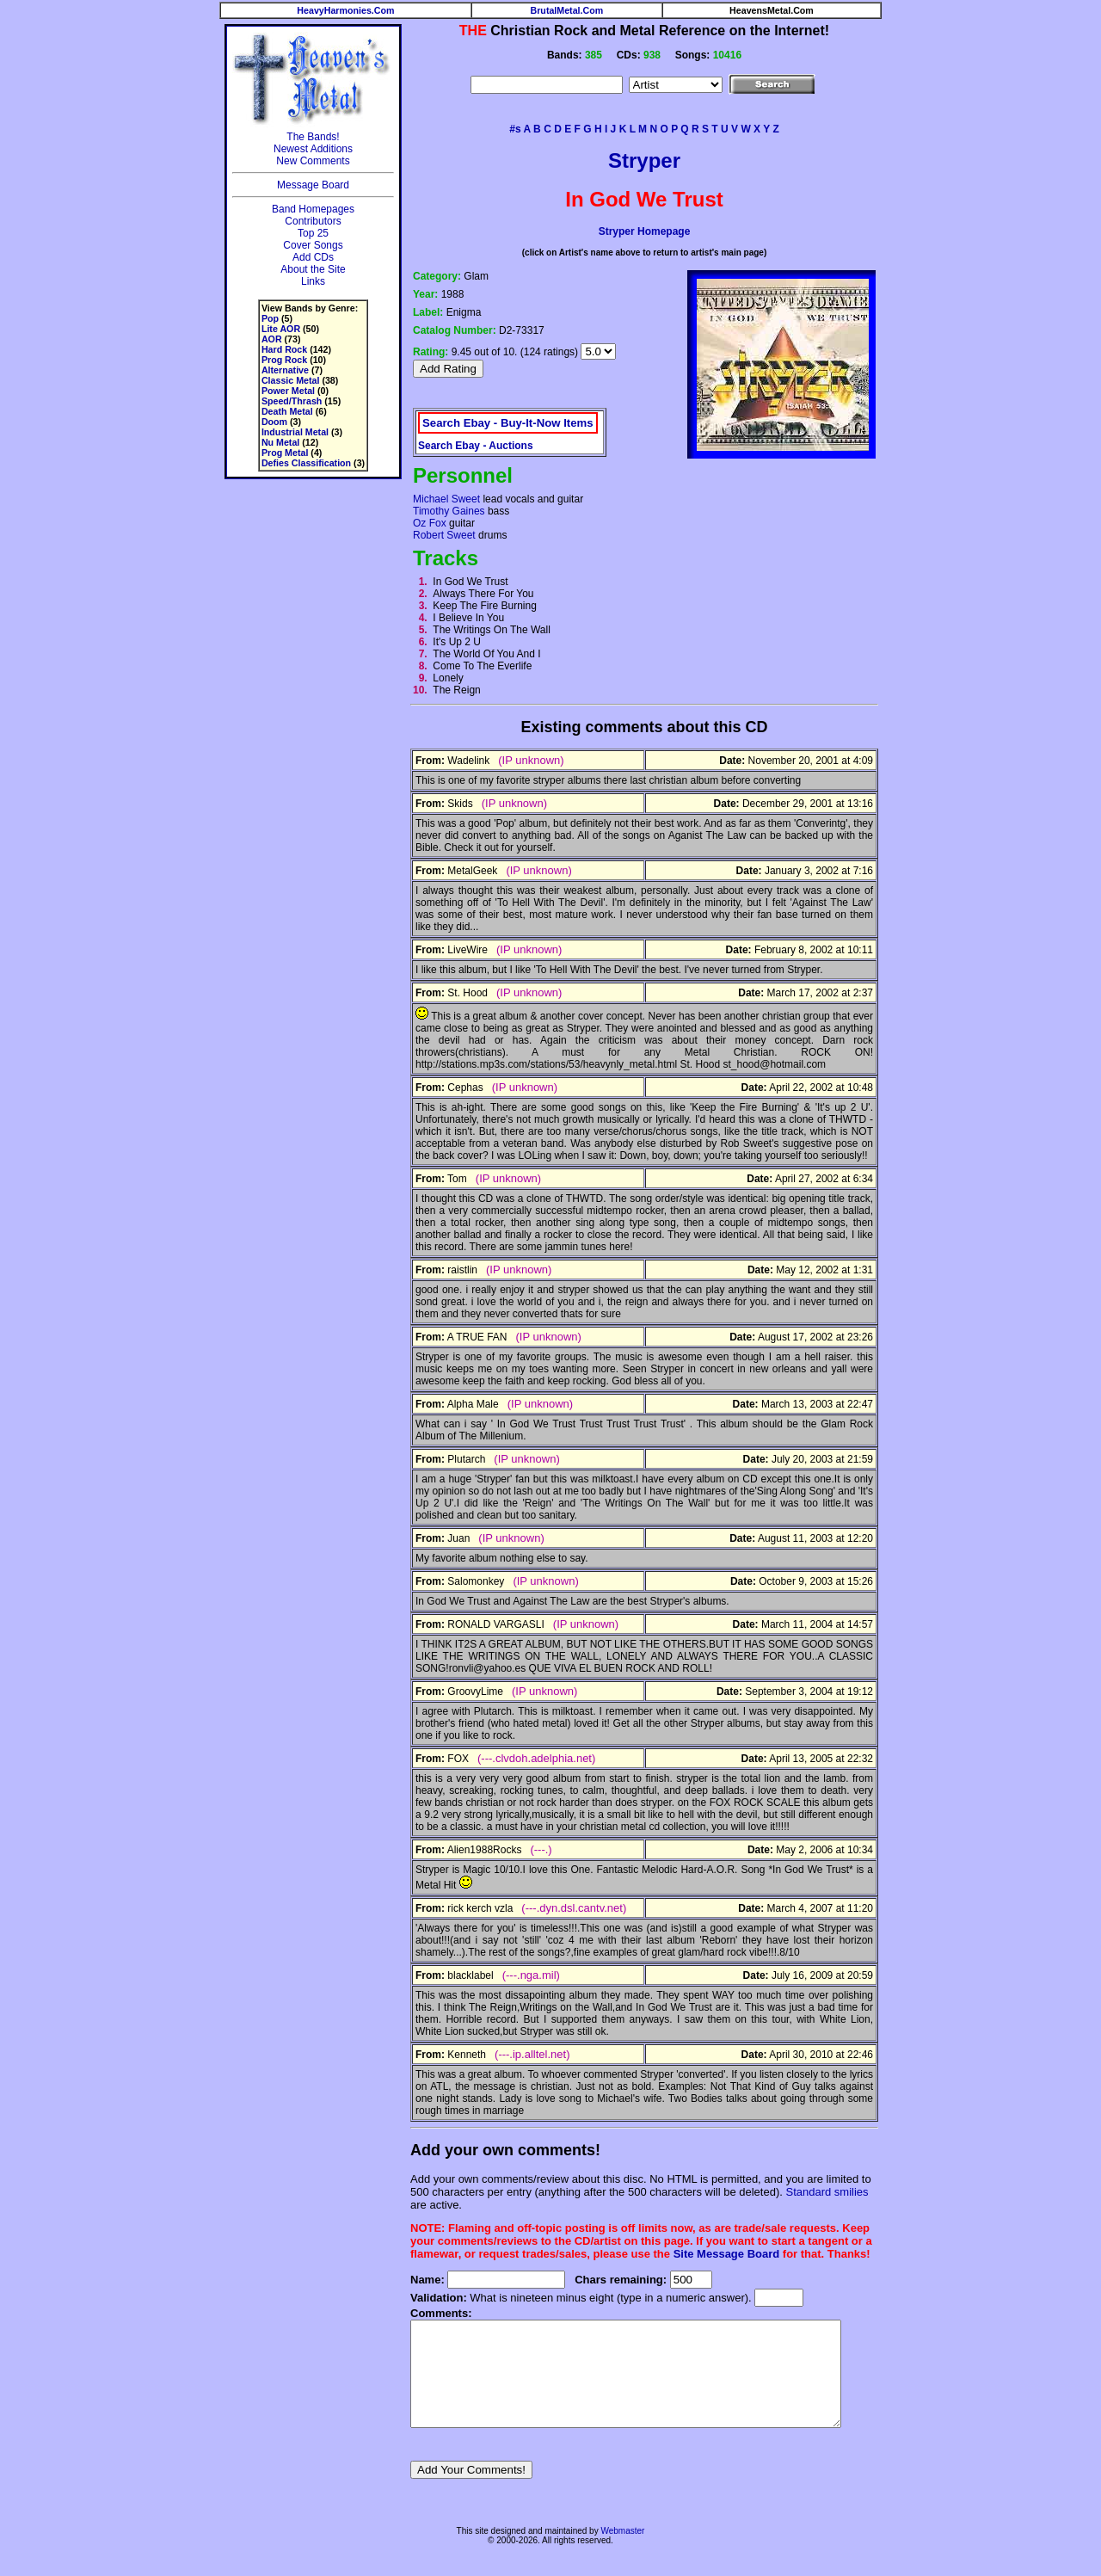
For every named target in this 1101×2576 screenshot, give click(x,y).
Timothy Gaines (442, 511)
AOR (264, 339)
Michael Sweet (439, 499)
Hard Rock (276, 349)
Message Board (305, 185)
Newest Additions (305, 149)
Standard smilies (798, 2191)
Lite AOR (273, 329)
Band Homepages (305, 209)
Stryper (644, 160)
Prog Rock (276, 359)
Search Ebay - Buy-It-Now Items (501, 419)
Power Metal (280, 390)
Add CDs (305, 257)
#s (514, 129)
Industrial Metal (287, 432)
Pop (262, 318)
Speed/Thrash (284, 401)
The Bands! (306, 137)
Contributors (306, 221)
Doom (267, 421)
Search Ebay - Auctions (468, 442)
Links (305, 281)
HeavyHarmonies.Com (345, 10)
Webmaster (622, 2551)
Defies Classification (298, 463)
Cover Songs (305, 245)
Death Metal (279, 411)
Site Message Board (719, 2253)
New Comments (305, 161)
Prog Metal (277, 452)
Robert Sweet (437, 535)
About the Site (306, 269)
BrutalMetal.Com (567, 10)
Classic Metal (283, 380)
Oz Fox (423, 523)
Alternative (277, 370)
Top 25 (305, 233)
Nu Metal (273, 442)
